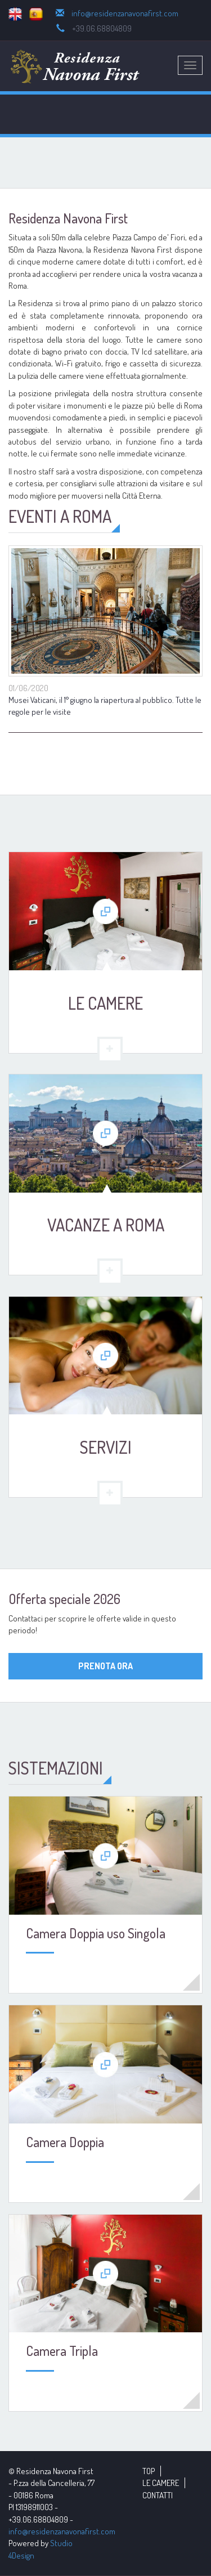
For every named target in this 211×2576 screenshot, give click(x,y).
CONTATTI (157, 2495)
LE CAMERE (160, 2483)
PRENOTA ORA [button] (105, 1666)
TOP (148, 2471)
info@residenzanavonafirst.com (124, 13)
